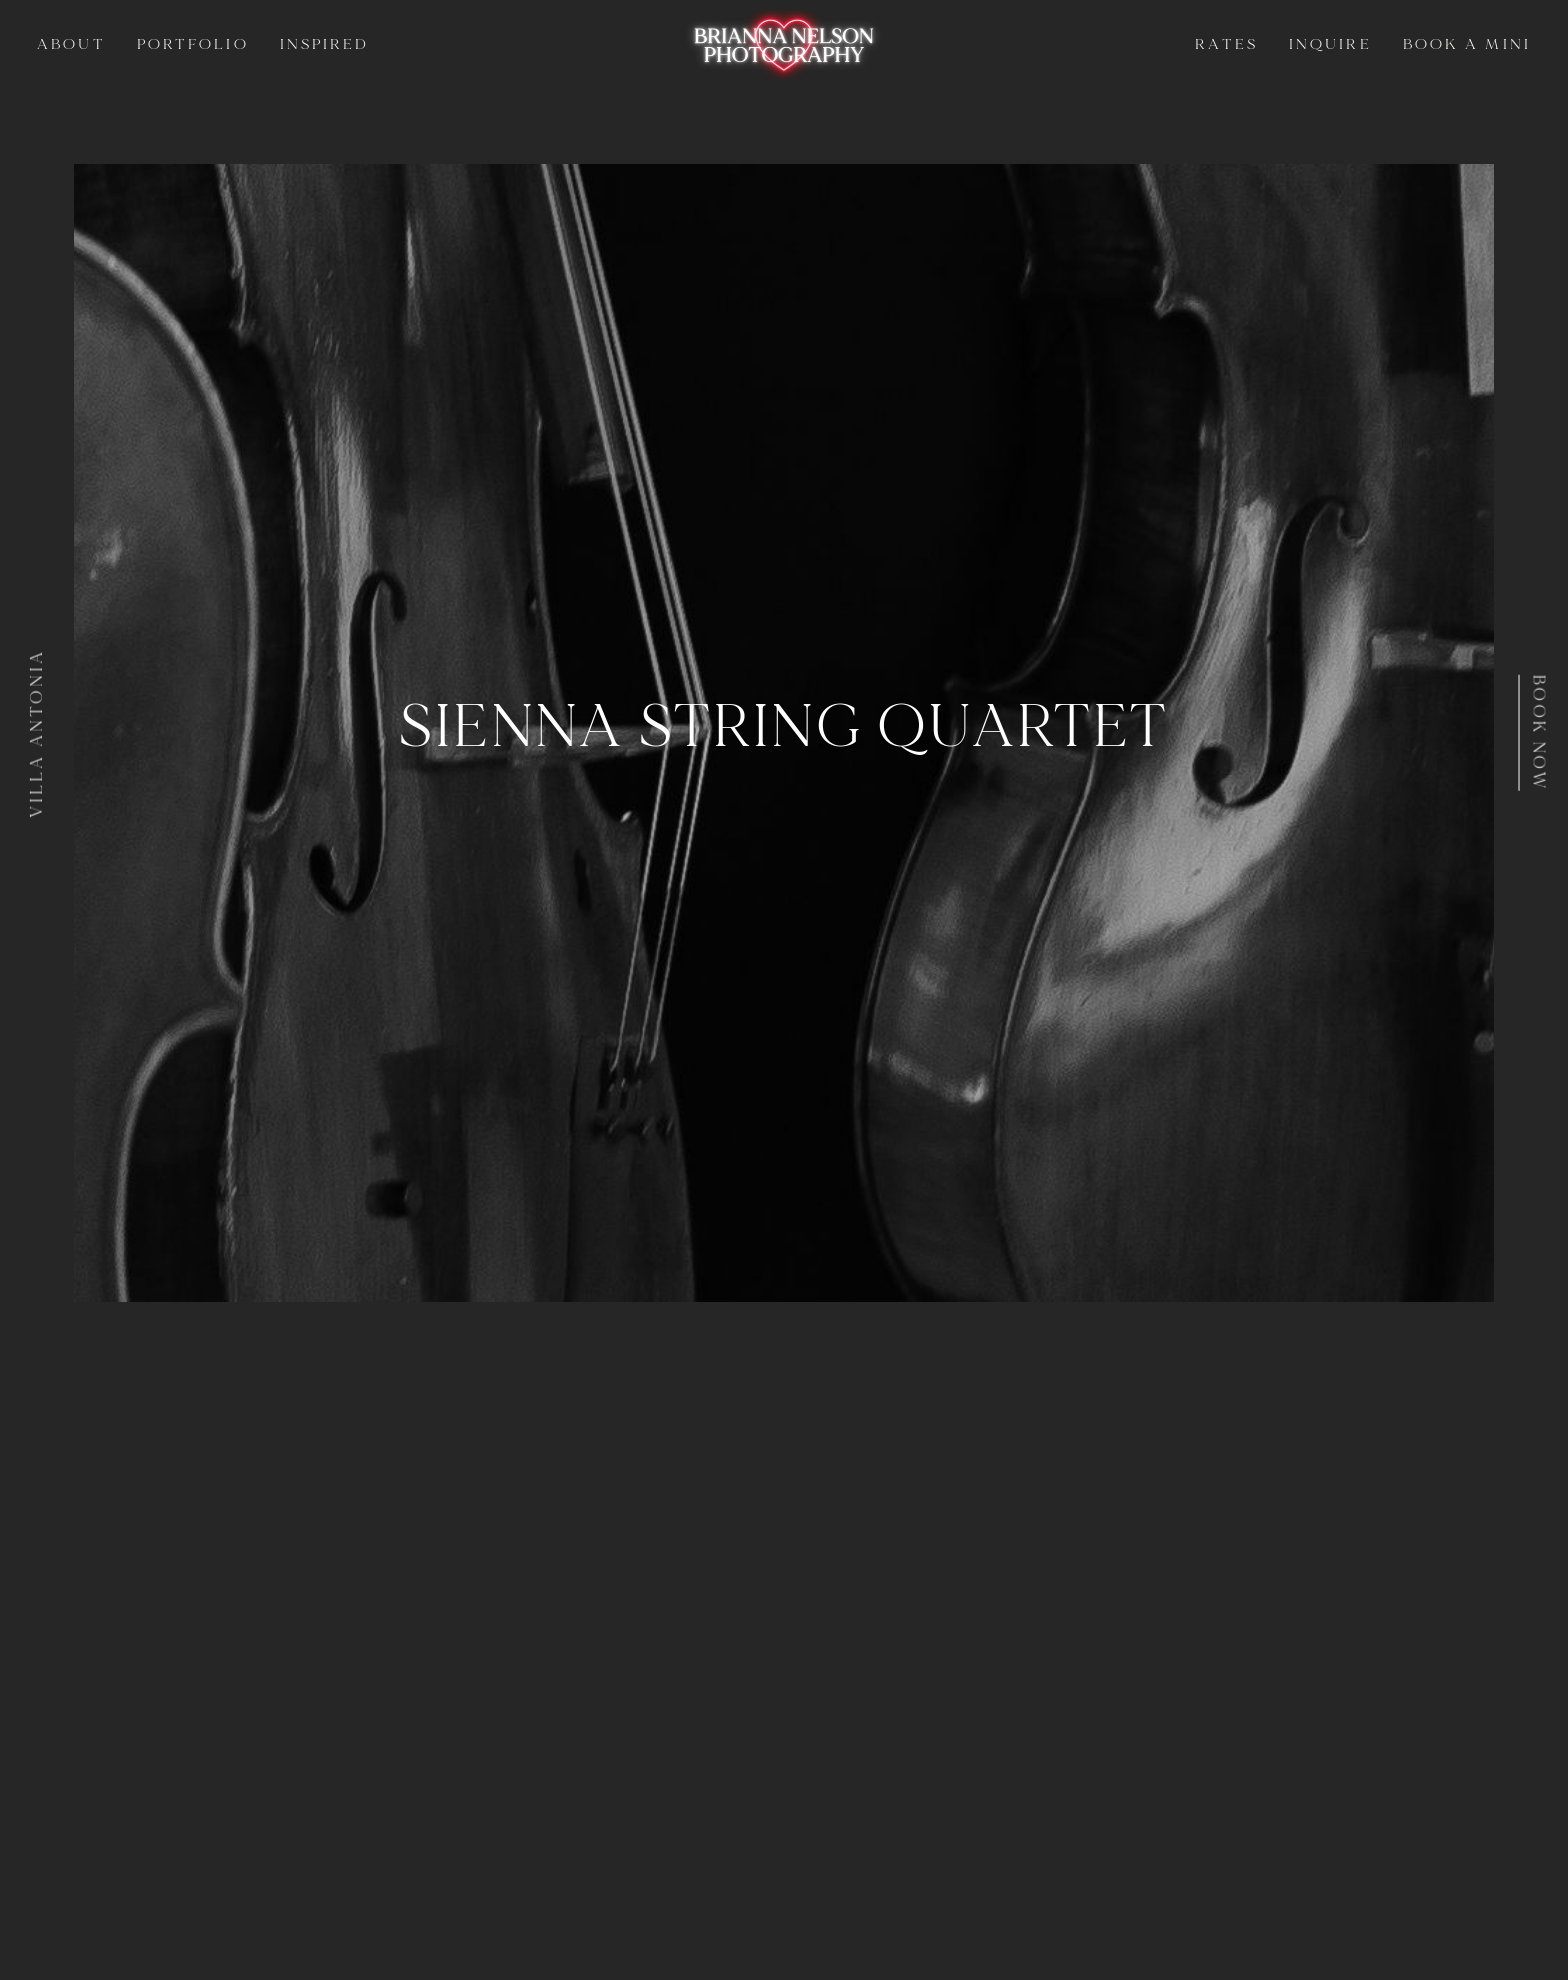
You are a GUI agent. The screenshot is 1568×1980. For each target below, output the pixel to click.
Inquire (1330, 44)
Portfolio (193, 44)
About (71, 44)
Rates (1226, 44)
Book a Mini (1467, 44)
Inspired (325, 44)
